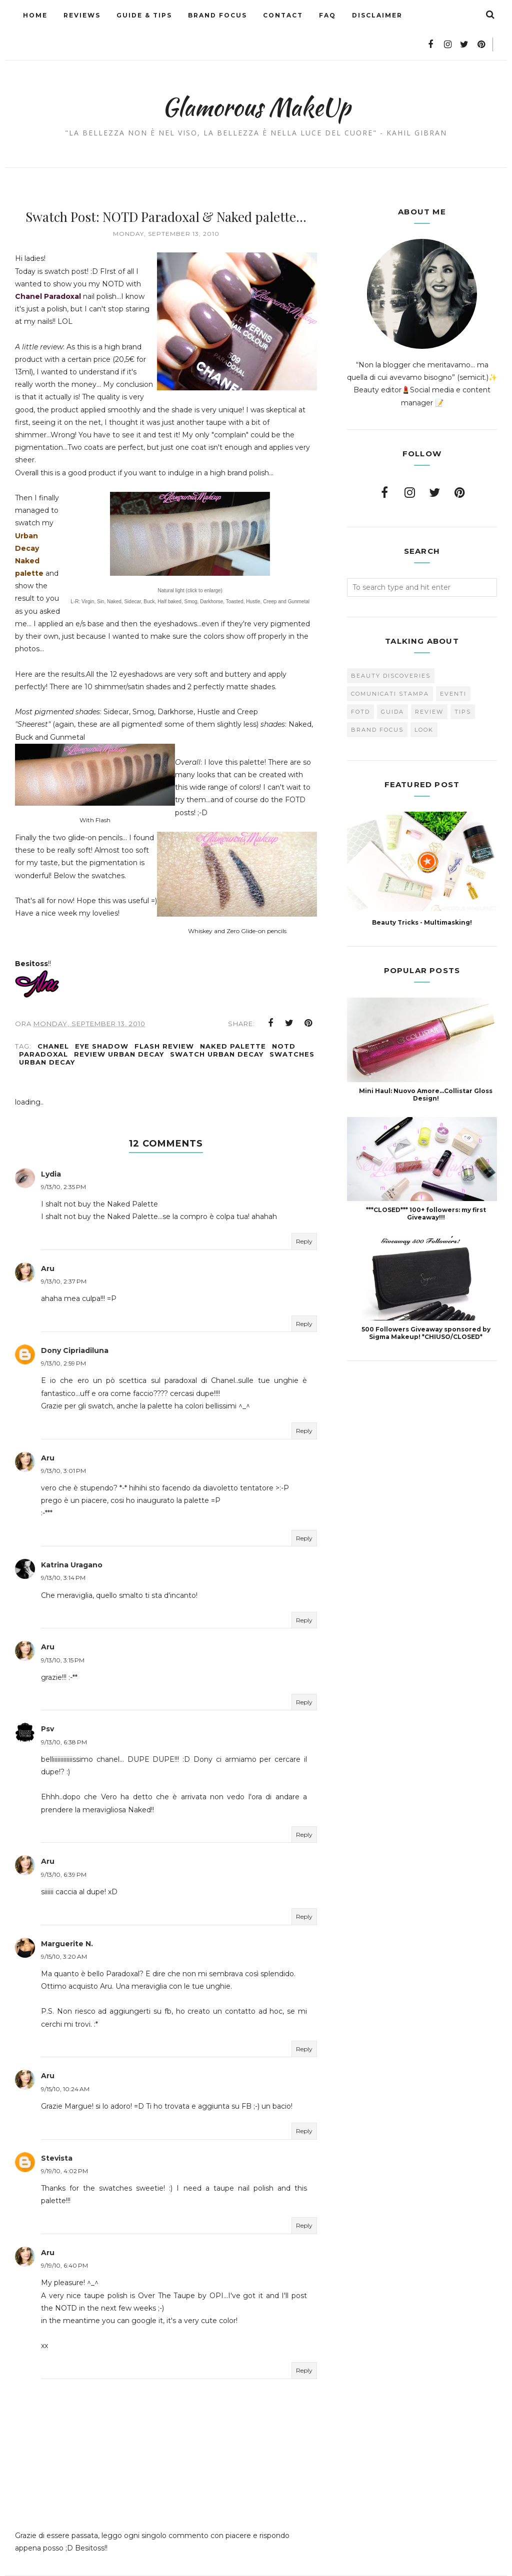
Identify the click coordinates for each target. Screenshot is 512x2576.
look (424, 699)
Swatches (292, 1030)
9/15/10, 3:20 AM (64, 1932)
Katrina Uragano (71, 1540)
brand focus (377, 699)
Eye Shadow (101, 1022)
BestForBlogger (314, 2563)
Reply (304, 1217)
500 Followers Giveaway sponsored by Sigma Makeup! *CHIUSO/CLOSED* (426, 1302)
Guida (392, 681)
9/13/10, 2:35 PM (63, 1162)
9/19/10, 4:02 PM (64, 2146)
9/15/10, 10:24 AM (65, 2064)
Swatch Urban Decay (217, 1030)
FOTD (360, 681)
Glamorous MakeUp (256, 72)
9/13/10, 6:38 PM (64, 1717)
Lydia (51, 1149)
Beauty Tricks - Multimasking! (422, 892)
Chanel (53, 1022)
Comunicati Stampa (390, 663)
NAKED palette (233, 1022)
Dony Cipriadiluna (74, 1325)
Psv (47, 1704)
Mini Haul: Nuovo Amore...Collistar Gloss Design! (425, 1064)
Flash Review (164, 1022)
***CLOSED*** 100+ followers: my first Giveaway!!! (426, 1183)
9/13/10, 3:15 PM (62, 1635)
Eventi (453, 663)
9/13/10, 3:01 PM (63, 1446)
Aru (47, 1244)
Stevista (56, 2133)
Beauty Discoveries (390, 645)
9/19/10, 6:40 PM (64, 2241)
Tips (462, 681)
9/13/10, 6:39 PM (63, 1850)
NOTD (284, 1022)
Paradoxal (43, 1030)
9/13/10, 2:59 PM (63, 1339)
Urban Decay (47, 1038)
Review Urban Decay (119, 1030)
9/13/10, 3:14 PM (63, 1553)
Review (429, 681)
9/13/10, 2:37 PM (63, 1257)
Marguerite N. (67, 1919)
